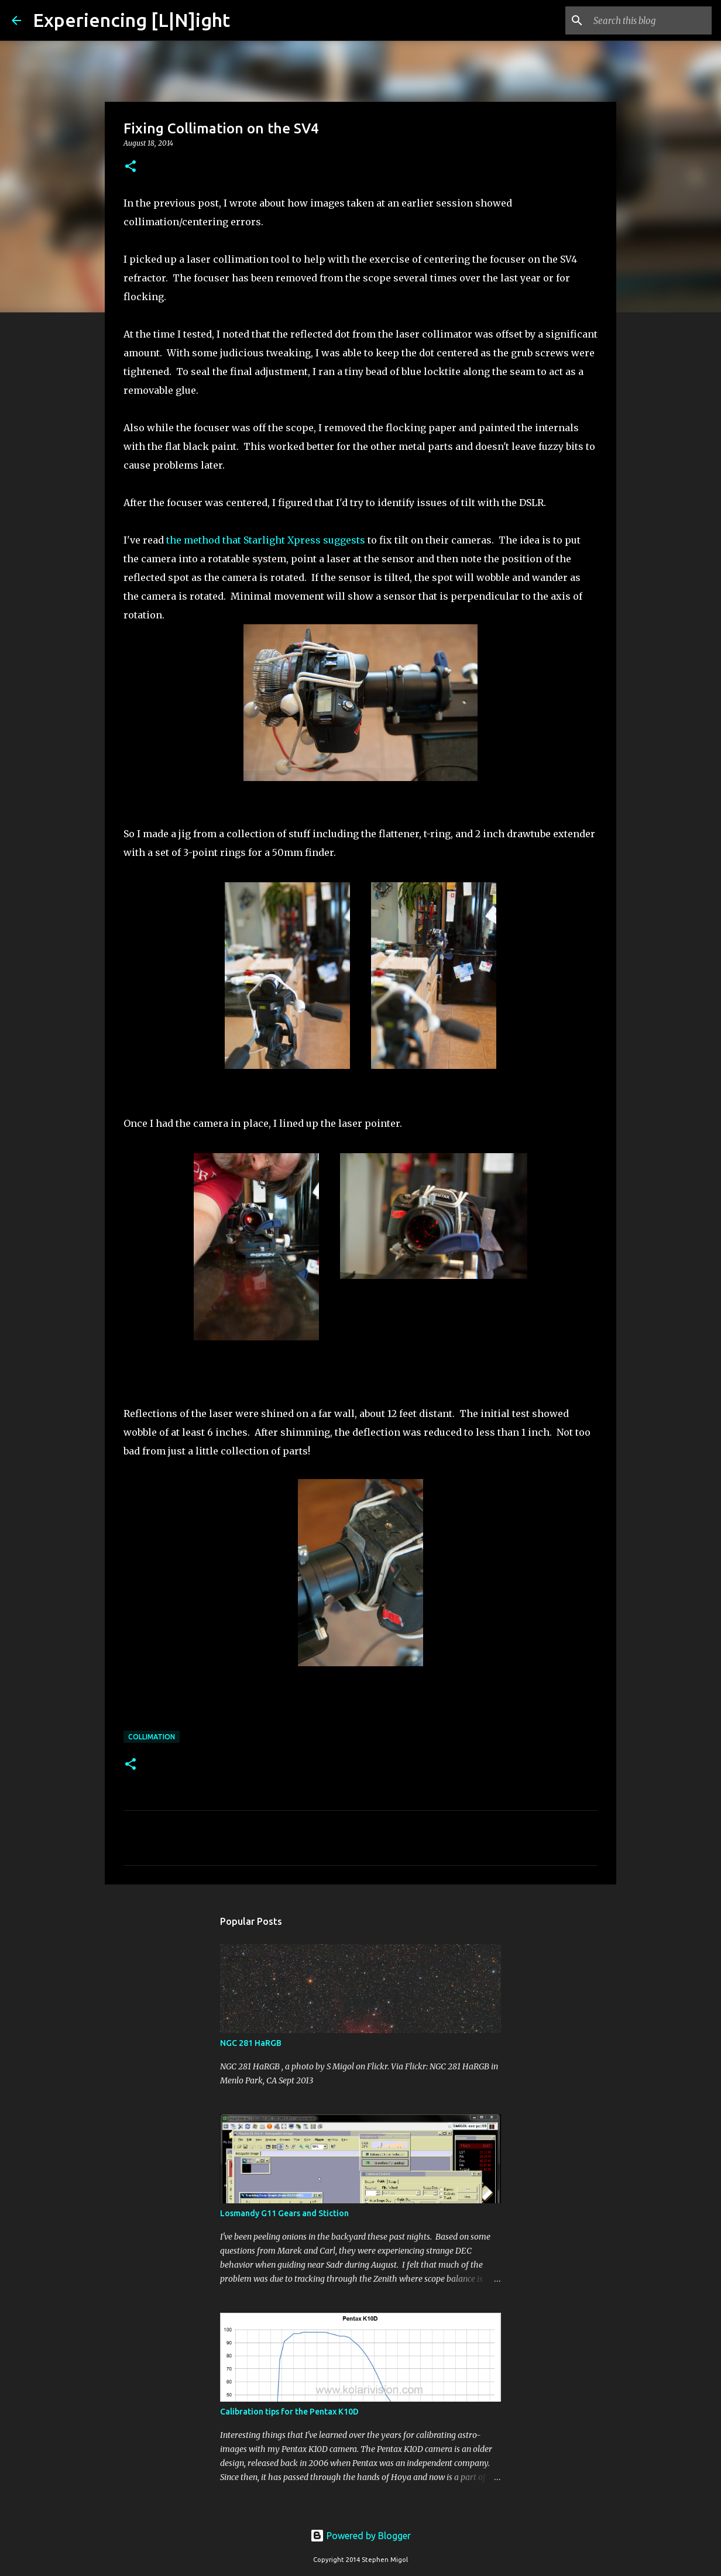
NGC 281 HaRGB (250, 2043)
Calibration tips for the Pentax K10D (289, 2411)
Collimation (151, 1737)
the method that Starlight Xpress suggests (265, 540)
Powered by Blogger (360, 2535)
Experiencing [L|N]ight (131, 19)
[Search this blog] (650, 20)
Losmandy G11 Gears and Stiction (284, 2213)
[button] (130, 167)
